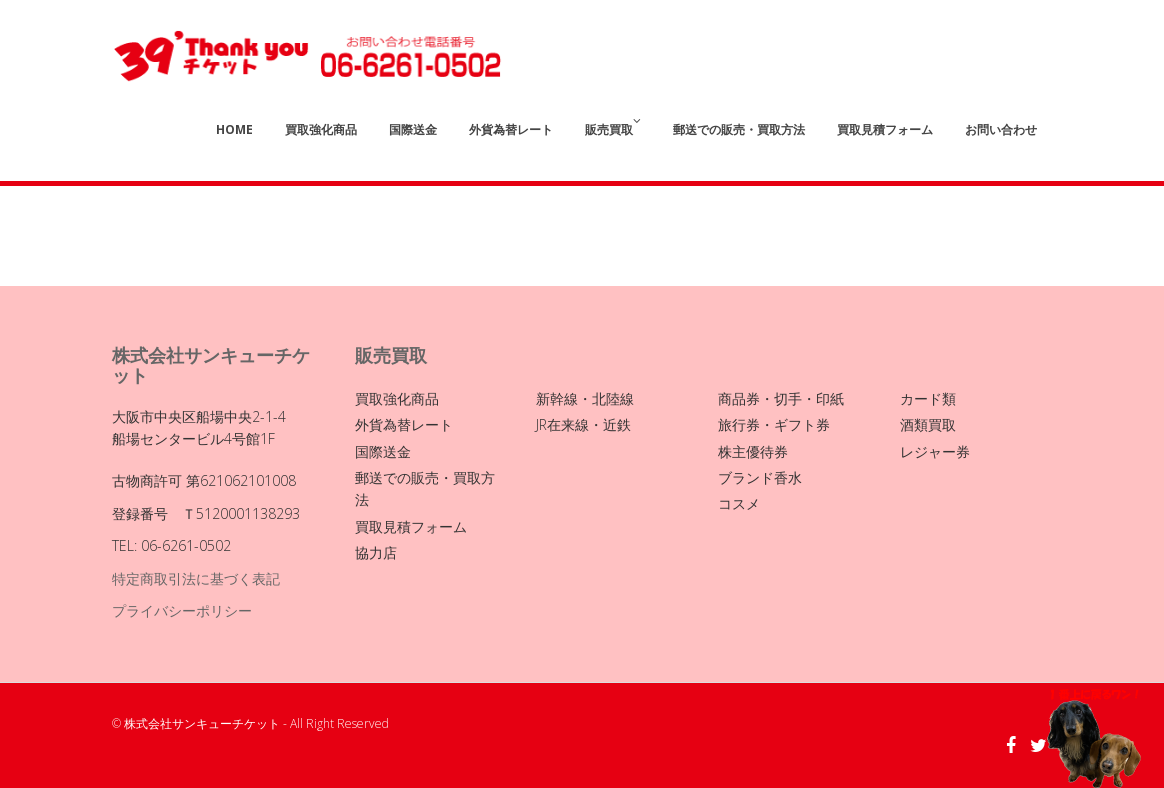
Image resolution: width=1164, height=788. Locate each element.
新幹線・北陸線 (585, 398)
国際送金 (413, 129)
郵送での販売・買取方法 (739, 129)
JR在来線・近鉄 (583, 424)
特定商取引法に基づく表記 (196, 578)
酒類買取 (928, 424)
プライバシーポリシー (182, 610)
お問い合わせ (1001, 129)
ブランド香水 (760, 477)
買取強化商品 (321, 129)
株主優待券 (753, 451)
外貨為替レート (511, 129)
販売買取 (613, 126)
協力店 (376, 552)
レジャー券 (935, 451)
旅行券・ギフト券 (774, 424)
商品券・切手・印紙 (781, 398)
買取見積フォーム (885, 129)
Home (234, 129)
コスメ (739, 503)
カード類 (928, 398)
